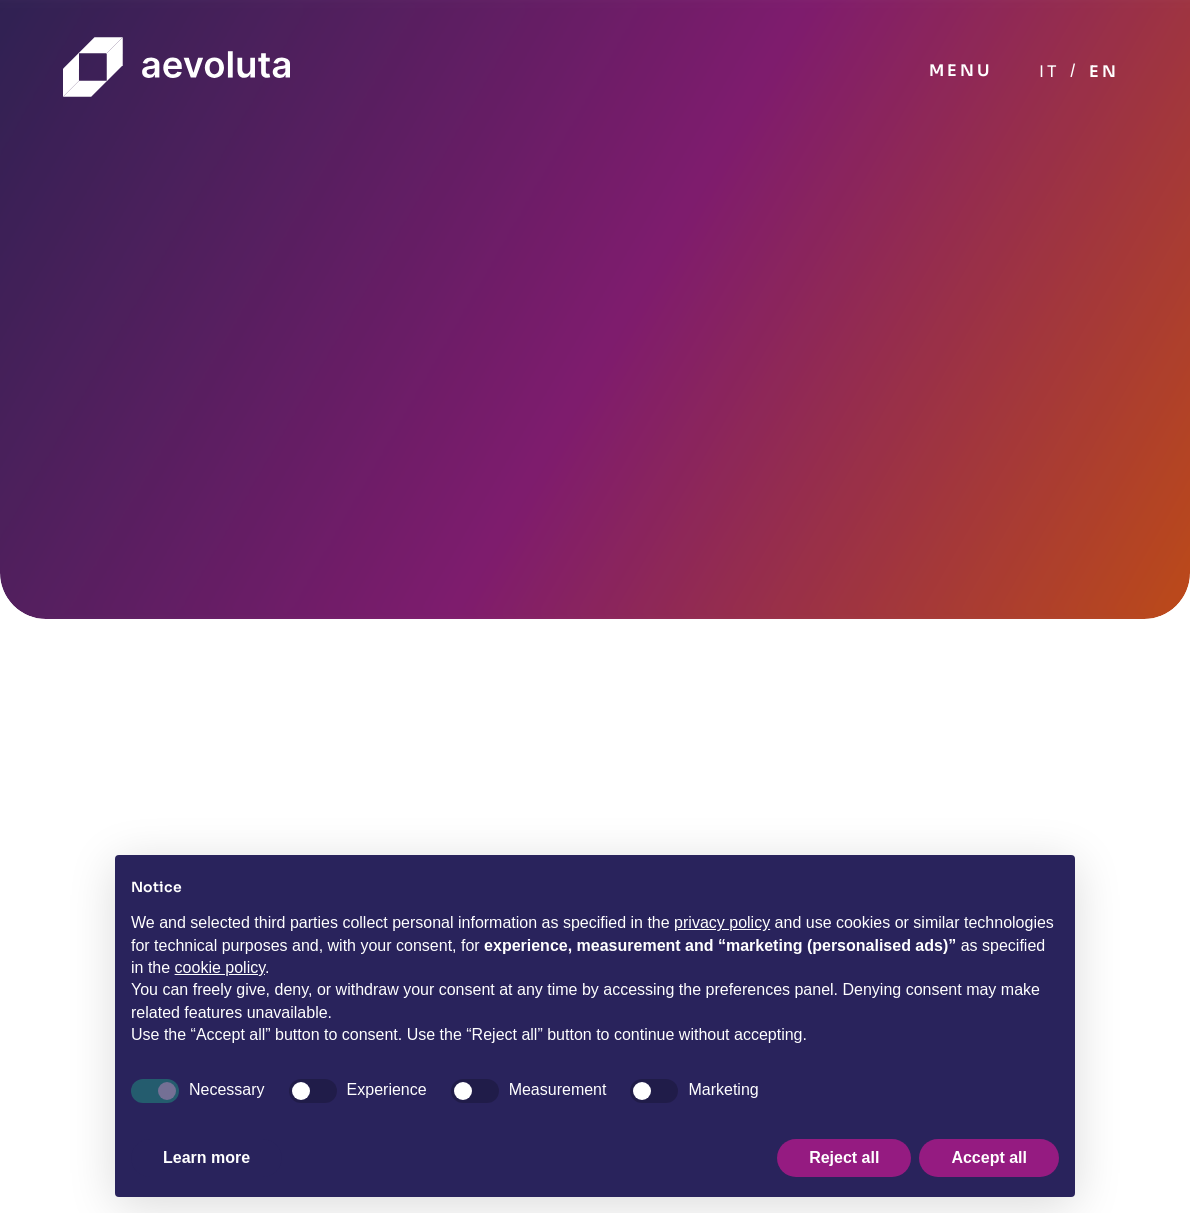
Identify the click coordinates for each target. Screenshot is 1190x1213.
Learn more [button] (206, 1157)
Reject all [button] (844, 1157)
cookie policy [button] (220, 967)
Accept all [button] (989, 1157)
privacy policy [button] (722, 922)
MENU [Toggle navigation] (960, 70)
